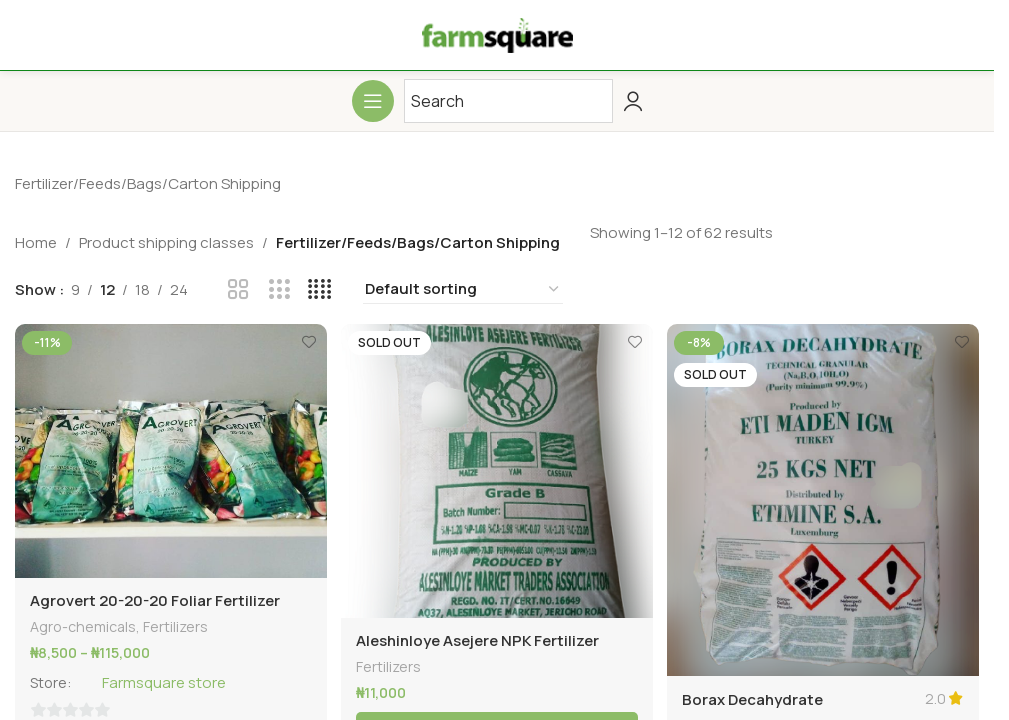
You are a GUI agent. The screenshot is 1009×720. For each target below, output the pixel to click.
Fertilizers (175, 623)
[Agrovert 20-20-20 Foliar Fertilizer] (169, 449)
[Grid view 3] (279, 289)
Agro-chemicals (83, 623)
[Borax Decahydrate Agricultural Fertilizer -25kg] (825, 498)
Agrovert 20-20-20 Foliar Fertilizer (155, 597)
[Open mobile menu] (373, 101)
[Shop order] (463, 289)
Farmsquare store (167, 680)
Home (36, 242)
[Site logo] (497, 33)
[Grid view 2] (238, 289)
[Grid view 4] (319, 289)
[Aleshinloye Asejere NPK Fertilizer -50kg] (497, 469)
